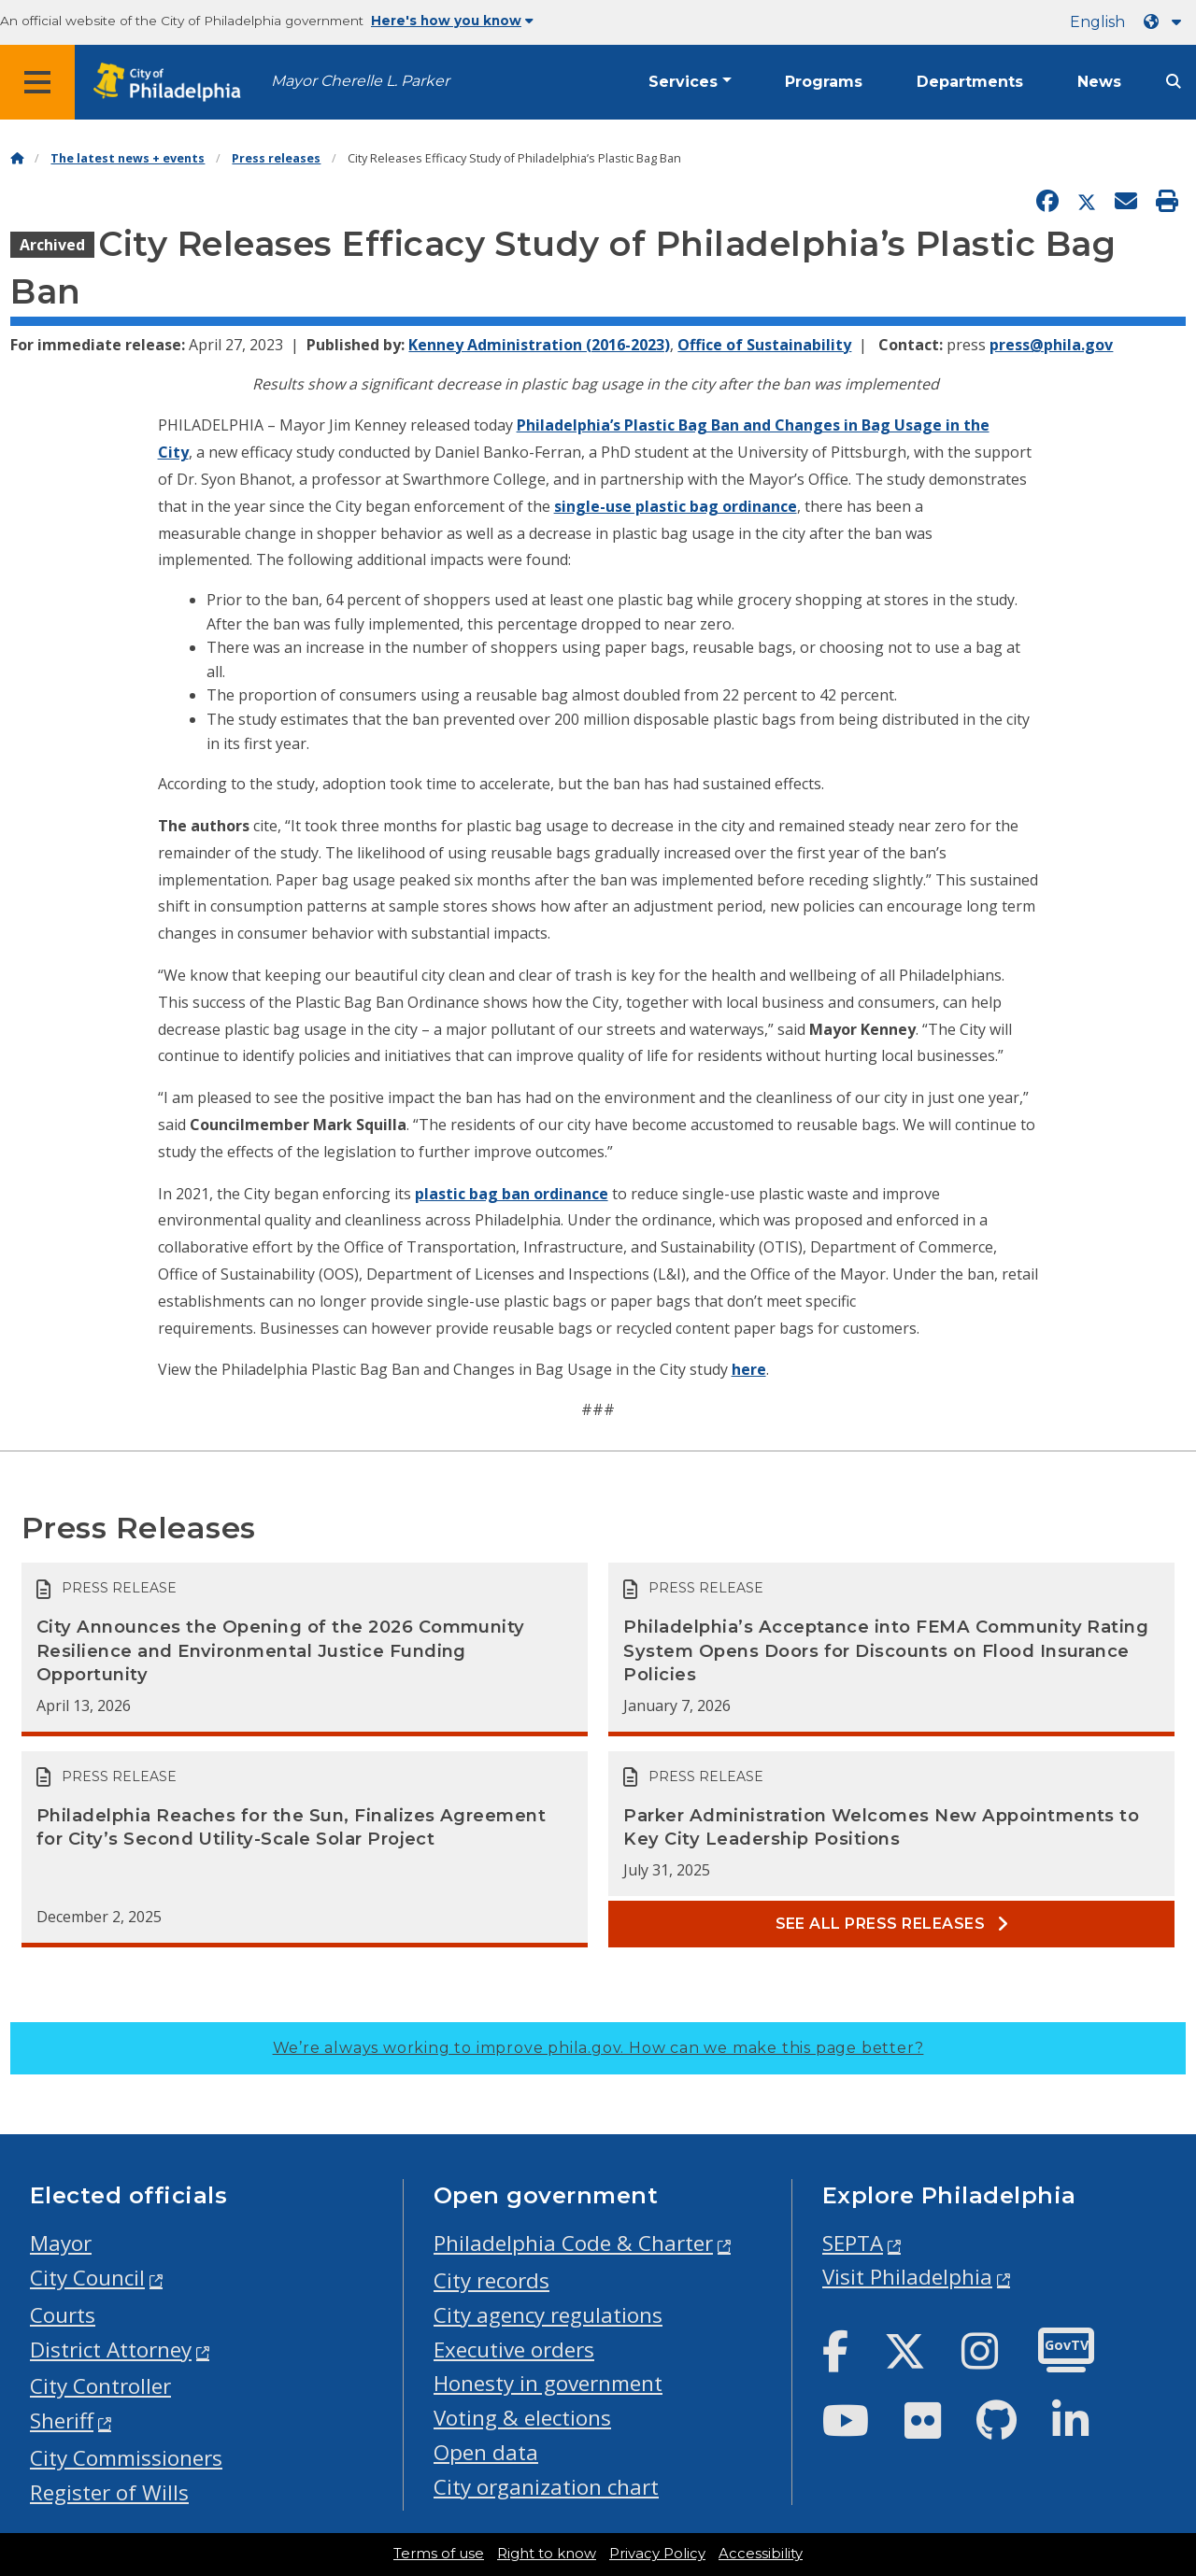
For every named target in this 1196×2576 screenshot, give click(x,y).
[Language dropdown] (1166, 22)
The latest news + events (127, 158)
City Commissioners (126, 2457)
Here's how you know (452, 20)
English (1097, 22)
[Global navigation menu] (37, 82)
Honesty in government (548, 2383)
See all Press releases (892, 1923)
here (749, 1369)
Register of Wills (109, 2492)
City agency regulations (548, 2314)
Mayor (61, 2243)
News (1099, 82)
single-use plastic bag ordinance (675, 506)
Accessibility (761, 2553)
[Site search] (1173, 82)
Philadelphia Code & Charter (573, 2243)
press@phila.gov (1051, 344)
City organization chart (546, 2486)
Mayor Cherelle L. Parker (360, 81)
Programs (823, 82)
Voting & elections (522, 2417)
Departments (970, 82)
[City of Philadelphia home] (172, 83)
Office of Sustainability (764, 344)
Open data (486, 2452)
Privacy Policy (657, 2553)
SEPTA (852, 2243)
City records (491, 2280)
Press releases (276, 158)
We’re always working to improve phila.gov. (598, 2048)
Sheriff (61, 2420)
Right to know (546, 2553)
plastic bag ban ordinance (511, 1193)
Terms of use (438, 2553)
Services (683, 82)
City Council (87, 2277)
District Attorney (111, 2349)
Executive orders (514, 2349)
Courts (62, 2314)
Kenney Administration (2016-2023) (539, 344)
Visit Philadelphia (907, 2276)
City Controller (100, 2385)
